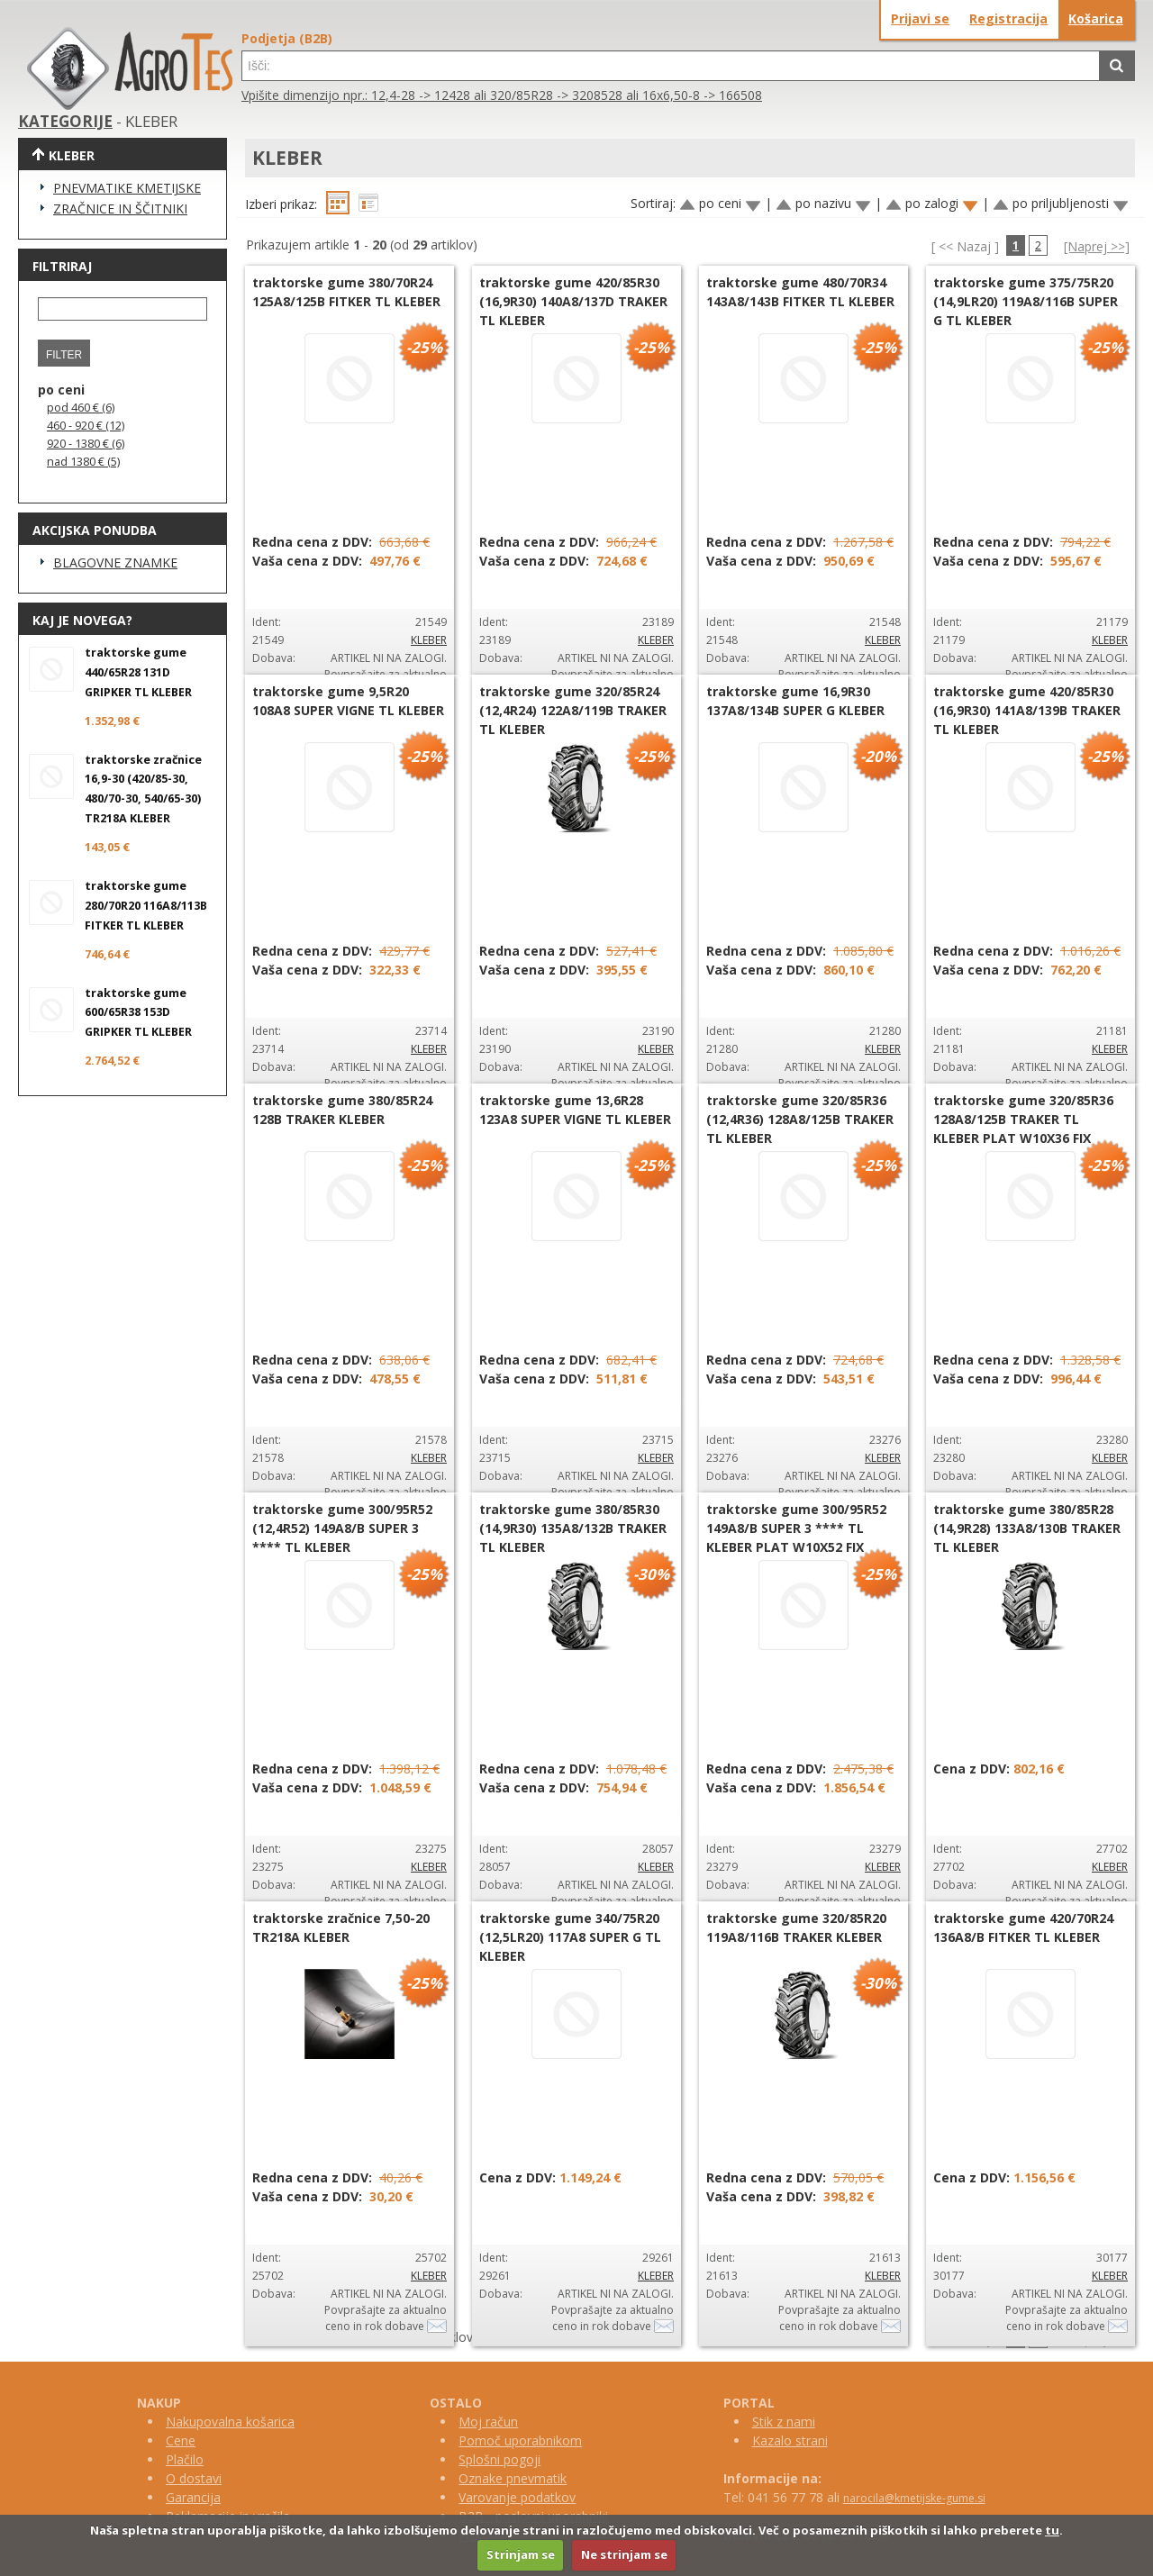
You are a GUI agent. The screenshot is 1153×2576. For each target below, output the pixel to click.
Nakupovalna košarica (230, 2421)
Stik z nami (783, 2421)
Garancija (193, 2497)
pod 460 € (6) (80, 407)
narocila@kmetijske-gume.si (914, 2498)
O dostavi (194, 2478)
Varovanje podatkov (517, 2497)
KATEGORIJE (65, 121)
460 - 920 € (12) (85, 425)
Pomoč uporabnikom (520, 2440)
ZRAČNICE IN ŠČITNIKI (120, 208)
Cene (180, 2440)
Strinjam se (520, 2554)
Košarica (1095, 18)
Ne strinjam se (624, 2554)
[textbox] (670, 65)
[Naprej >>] (1097, 246)
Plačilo (185, 2459)
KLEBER (429, 640)
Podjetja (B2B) (286, 38)
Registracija (1008, 18)
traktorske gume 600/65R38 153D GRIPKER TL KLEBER (138, 1012)
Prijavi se (920, 18)
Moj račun (488, 2421)
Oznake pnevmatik (512, 2478)
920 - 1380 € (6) (85, 443)
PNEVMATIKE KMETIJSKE (127, 187)
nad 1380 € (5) (83, 461)
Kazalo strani (790, 2440)
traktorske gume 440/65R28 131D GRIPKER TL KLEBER (138, 672)
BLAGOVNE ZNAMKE (115, 562)
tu (1052, 2530)
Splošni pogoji (499, 2459)
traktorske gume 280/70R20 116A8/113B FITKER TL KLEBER (146, 905)
